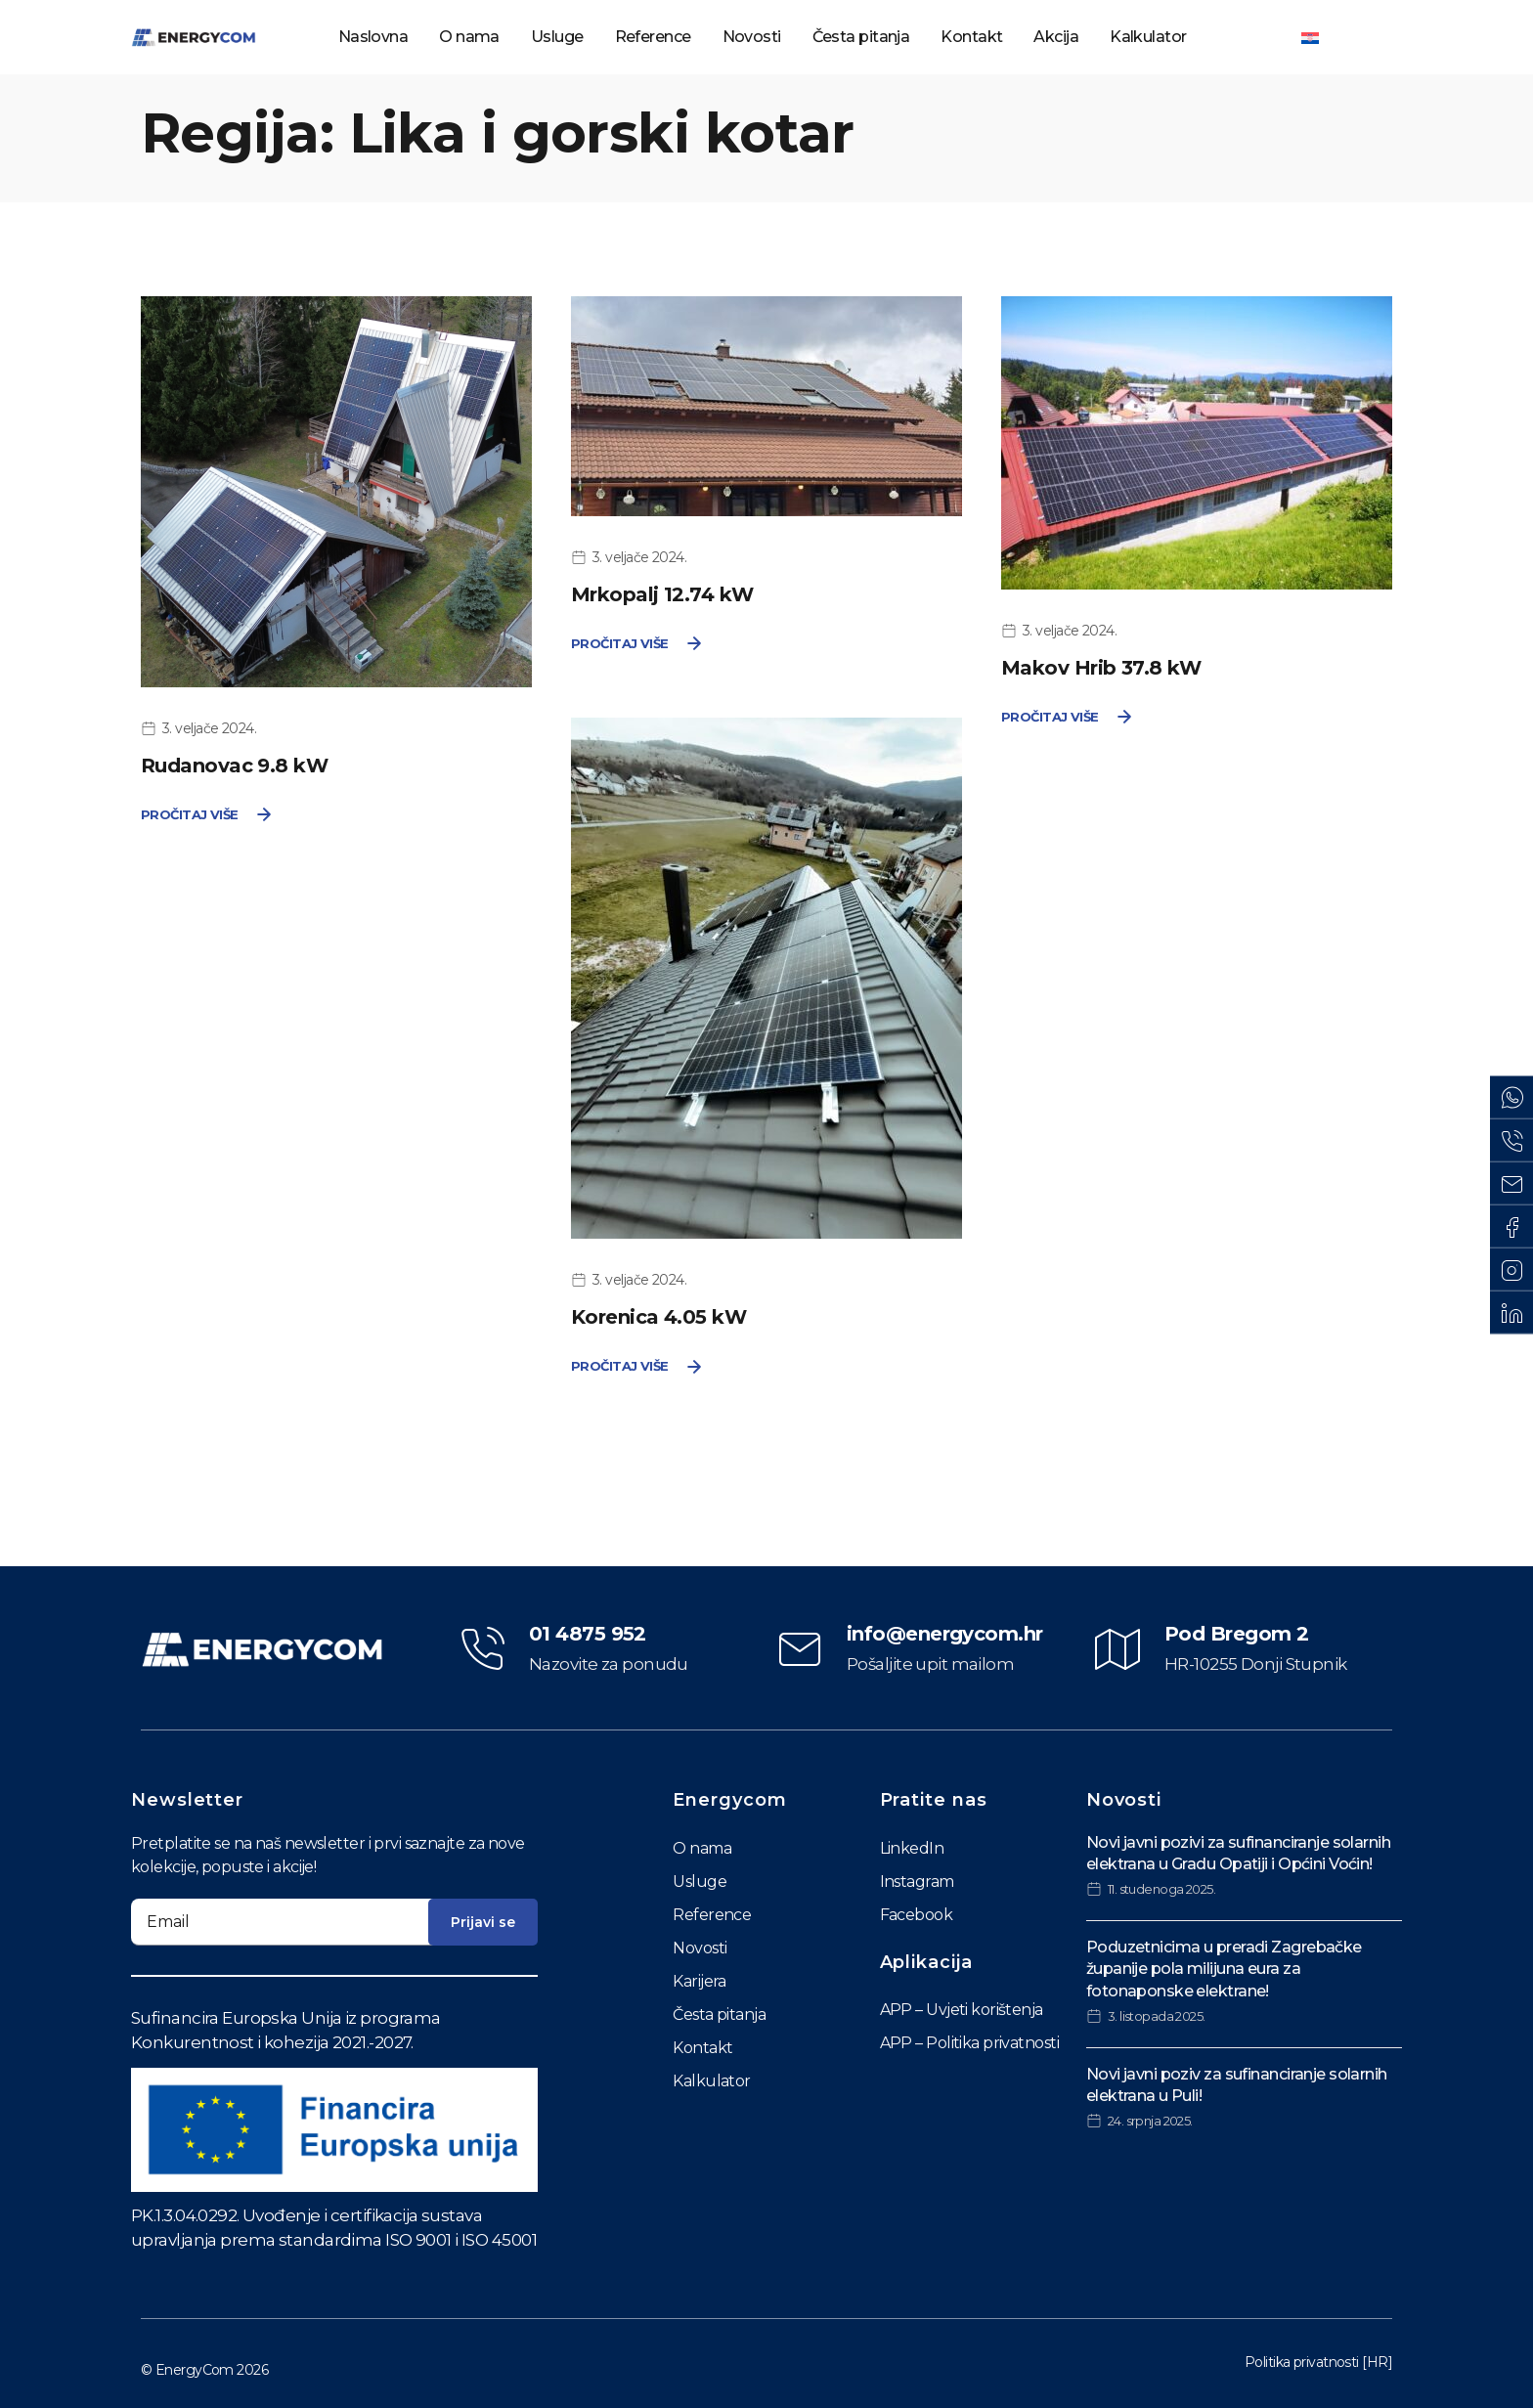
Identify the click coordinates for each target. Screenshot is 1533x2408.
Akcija (1055, 36)
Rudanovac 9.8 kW (234, 765)
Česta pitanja (861, 36)
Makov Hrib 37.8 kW (1101, 667)
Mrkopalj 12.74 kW (662, 594)
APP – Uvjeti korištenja (961, 2009)
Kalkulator (1148, 36)
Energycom (729, 1800)
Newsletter (187, 1800)
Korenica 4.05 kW (658, 1317)
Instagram (917, 1881)
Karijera (699, 1981)
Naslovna (373, 36)
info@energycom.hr (944, 1633)
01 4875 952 (587, 1633)
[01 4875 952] (482, 1649)
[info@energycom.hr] (799, 1649)
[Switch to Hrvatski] (1310, 37)
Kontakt (971, 36)
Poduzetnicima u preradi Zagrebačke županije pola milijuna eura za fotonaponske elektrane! (1224, 1969)
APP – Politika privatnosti (969, 2043)
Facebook (916, 1914)
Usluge (557, 36)
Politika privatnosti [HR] (1318, 2362)
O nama (469, 36)
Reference (653, 36)
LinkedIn (912, 1848)
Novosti (752, 36)
